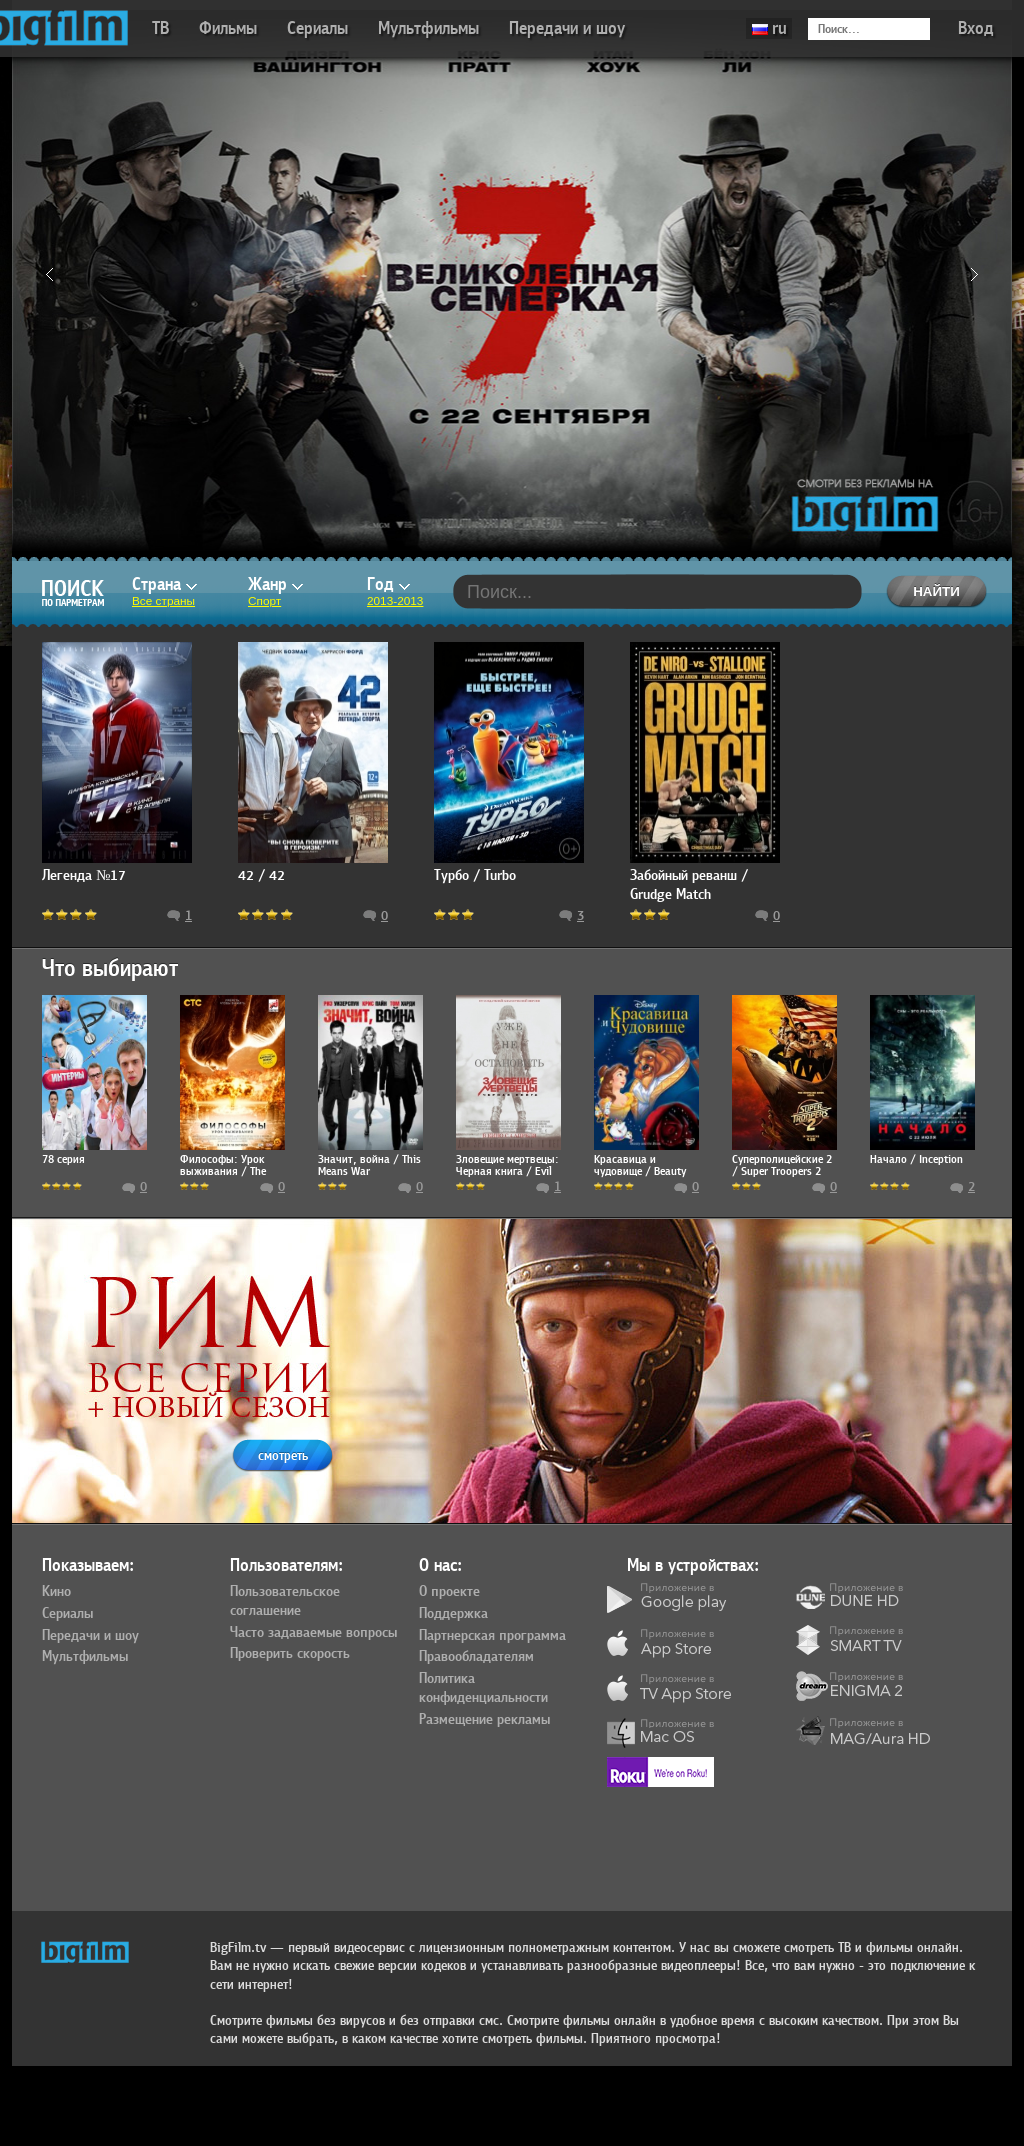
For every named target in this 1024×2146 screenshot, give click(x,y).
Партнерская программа (492, 1636)
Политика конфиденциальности (483, 1688)
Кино (56, 1592)
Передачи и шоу (567, 28)
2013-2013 (395, 601)
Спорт (264, 601)
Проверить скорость (290, 1654)
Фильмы (228, 28)
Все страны (163, 601)
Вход (976, 28)
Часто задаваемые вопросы (313, 1633)
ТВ (160, 28)
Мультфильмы (428, 28)
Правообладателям (476, 1657)
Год (388, 584)
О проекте (449, 1592)
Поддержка (453, 1614)
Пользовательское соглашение (285, 1601)
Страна (164, 584)
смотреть (283, 1455)
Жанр (275, 584)
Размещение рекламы (484, 1720)
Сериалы (317, 28)
